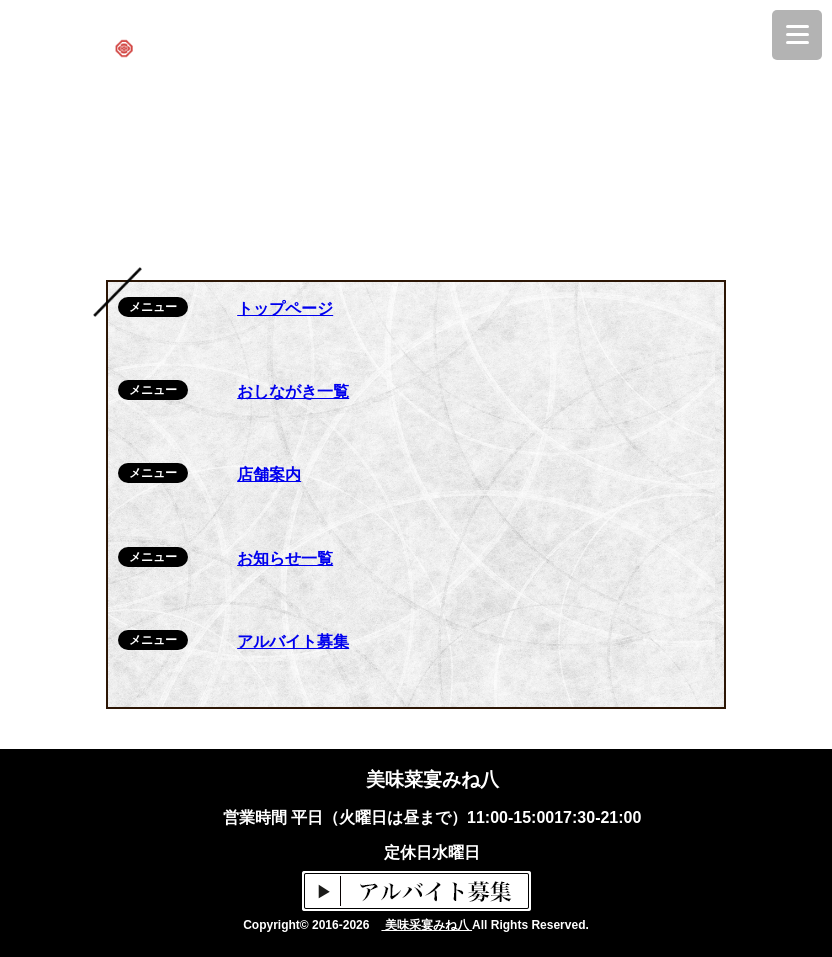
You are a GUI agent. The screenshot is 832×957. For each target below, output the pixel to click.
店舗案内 (269, 474)
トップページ (285, 308)
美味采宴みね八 (426, 925)
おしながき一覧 (293, 391)
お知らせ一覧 (285, 558)
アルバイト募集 (293, 641)
